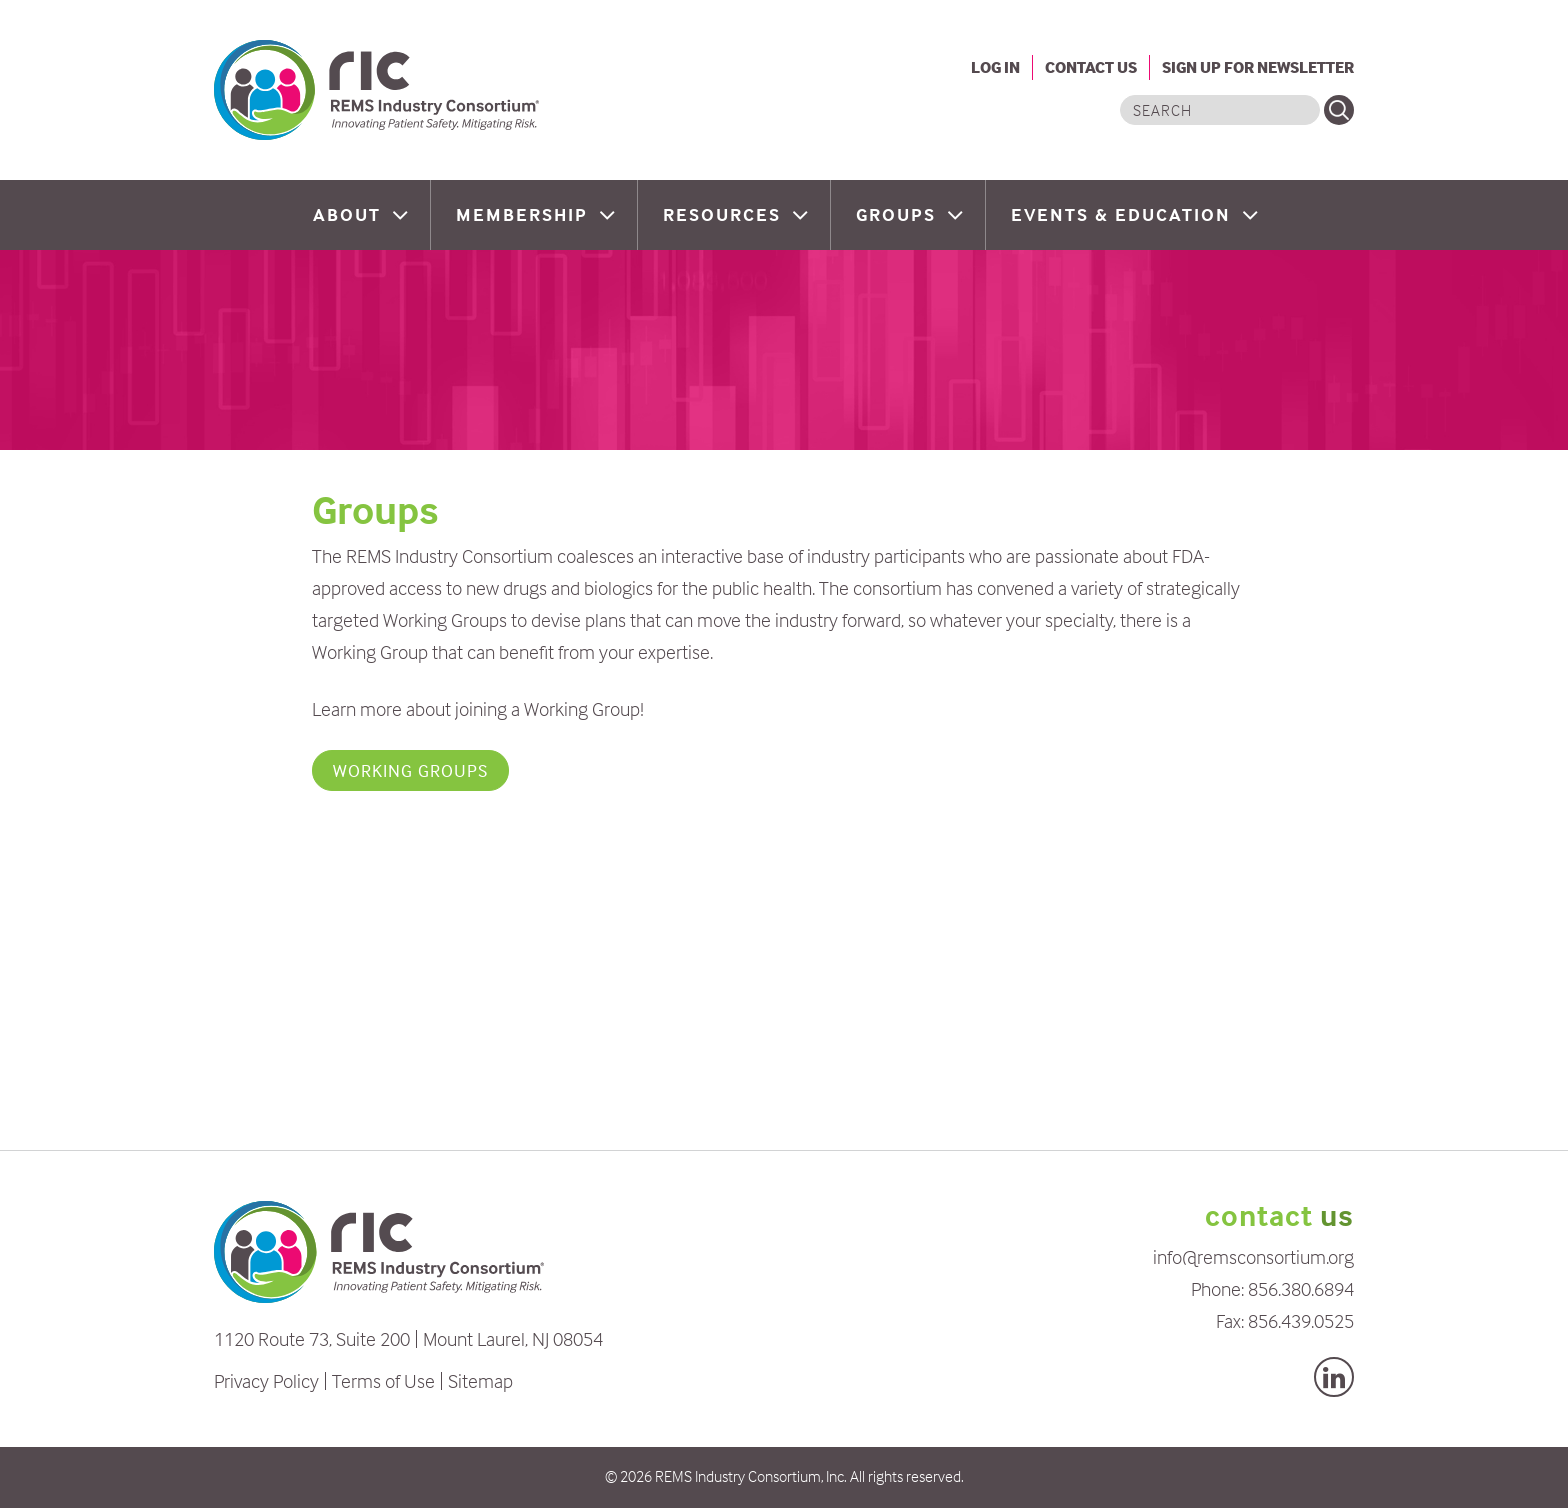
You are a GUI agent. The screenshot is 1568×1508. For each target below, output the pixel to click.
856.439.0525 (1301, 1320)
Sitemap (480, 1380)
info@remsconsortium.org (1253, 1256)
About (350, 214)
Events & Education (1124, 214)
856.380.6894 (1301, 1288)
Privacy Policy (266, 1380)
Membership (525, 214)
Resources (725, 214)
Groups (899, 214)
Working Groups (410, 770)
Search (1339, 110)
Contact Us (1091, 67)
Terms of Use (383, 1380)
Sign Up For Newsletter (1258, 67)
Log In (995, 67)
